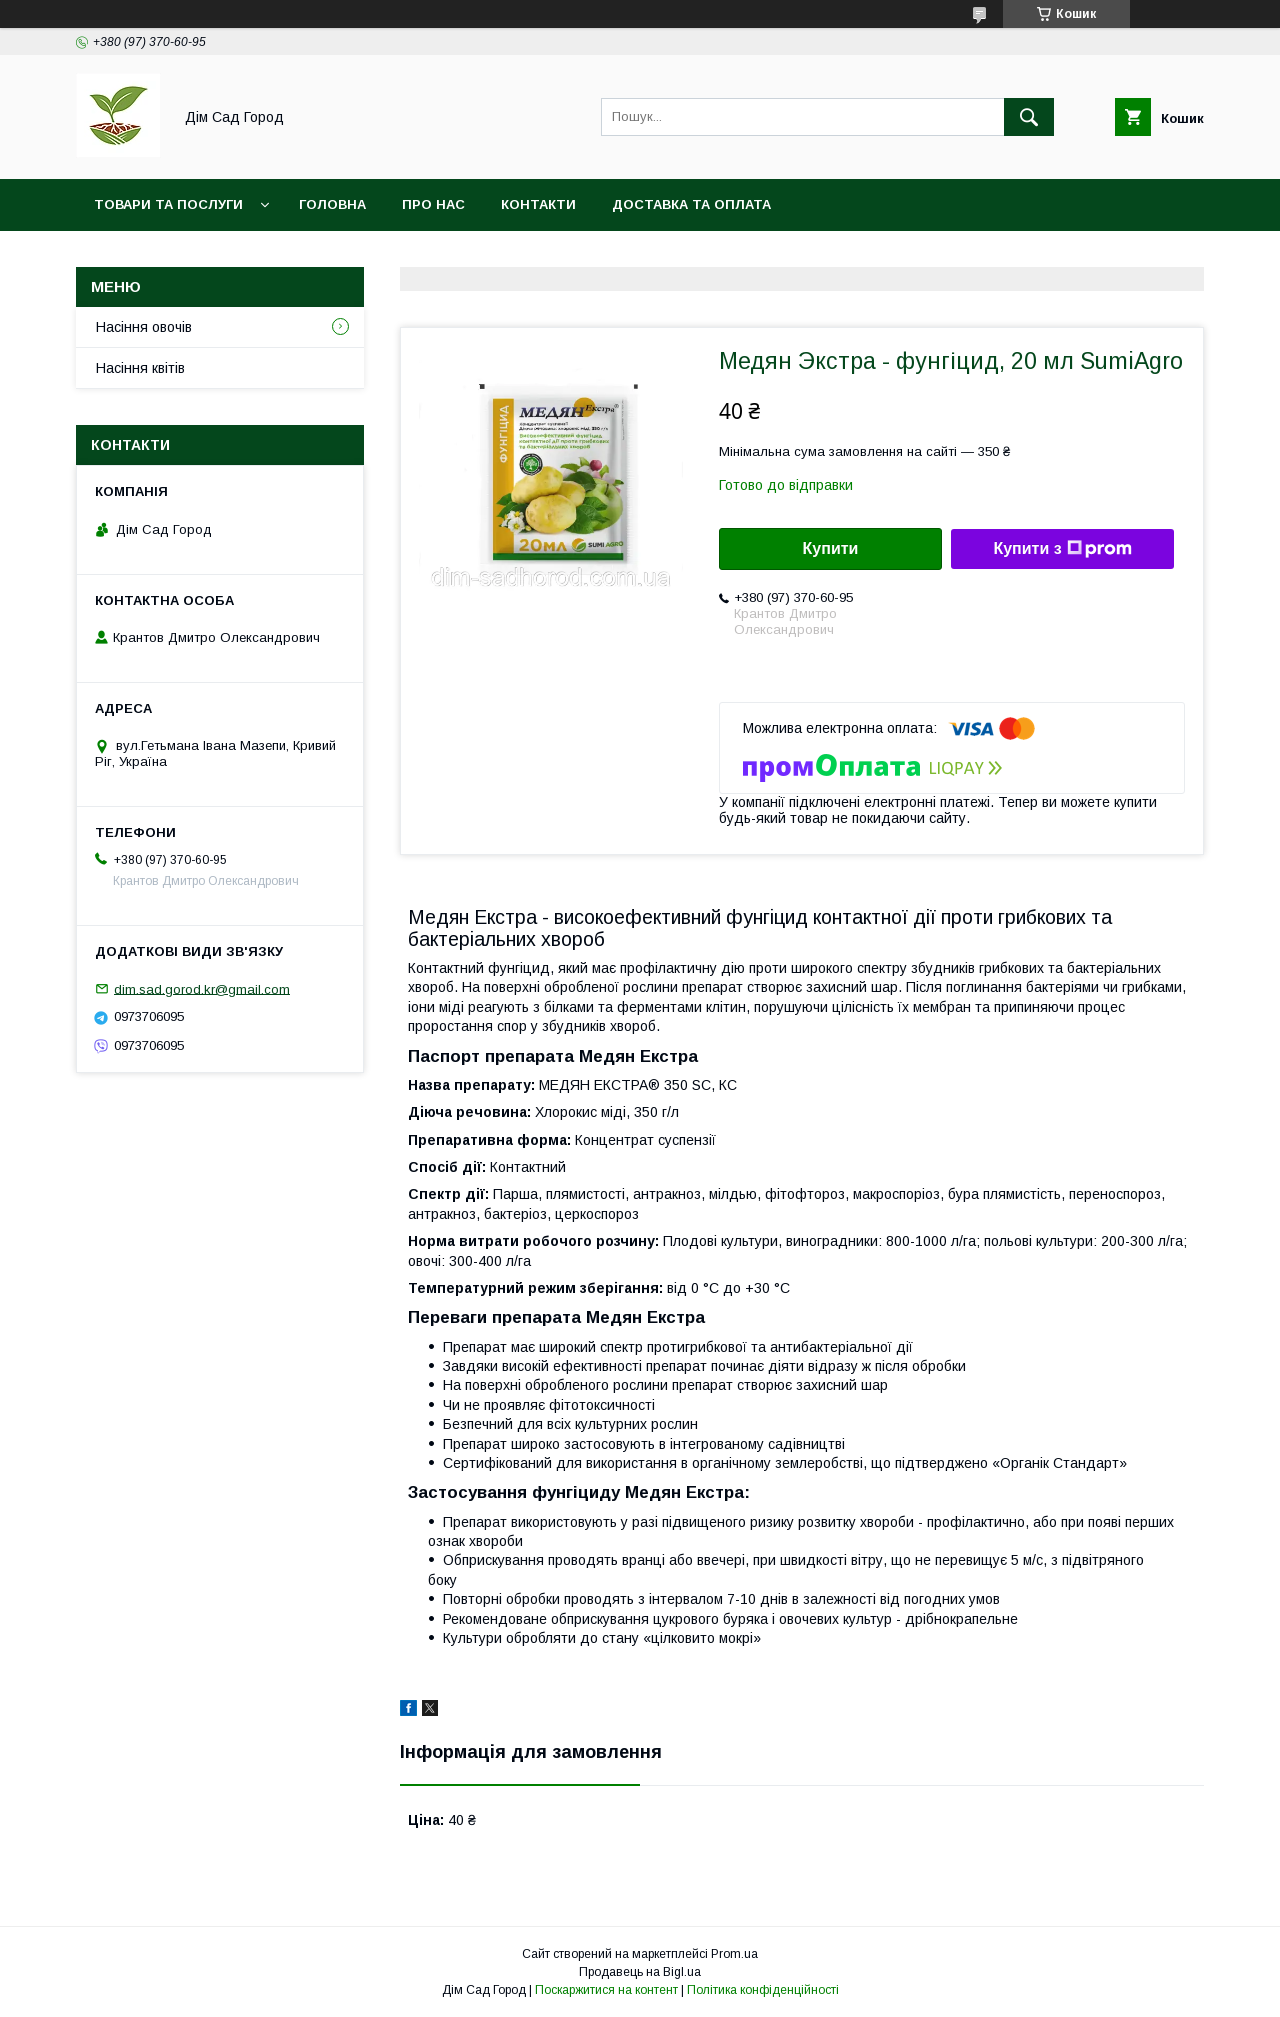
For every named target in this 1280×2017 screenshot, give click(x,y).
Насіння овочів (144, 327)
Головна (332, 204)
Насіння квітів (140, 368)
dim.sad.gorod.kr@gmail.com (202, 988)
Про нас (433, 204)
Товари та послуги (168, 204)
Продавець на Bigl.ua (640, 1972)
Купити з (1062, 549)
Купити (831, 548)
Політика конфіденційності (763, 1990)
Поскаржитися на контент (606, 1990)
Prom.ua (734, 1954)
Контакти (538, 204)
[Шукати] (1029, 117)
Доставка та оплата (691, 204)
